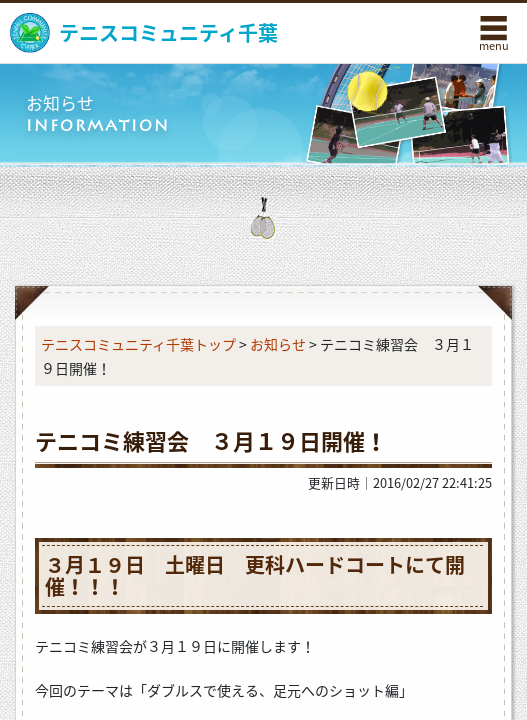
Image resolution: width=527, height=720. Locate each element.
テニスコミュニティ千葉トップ (138, 344)
